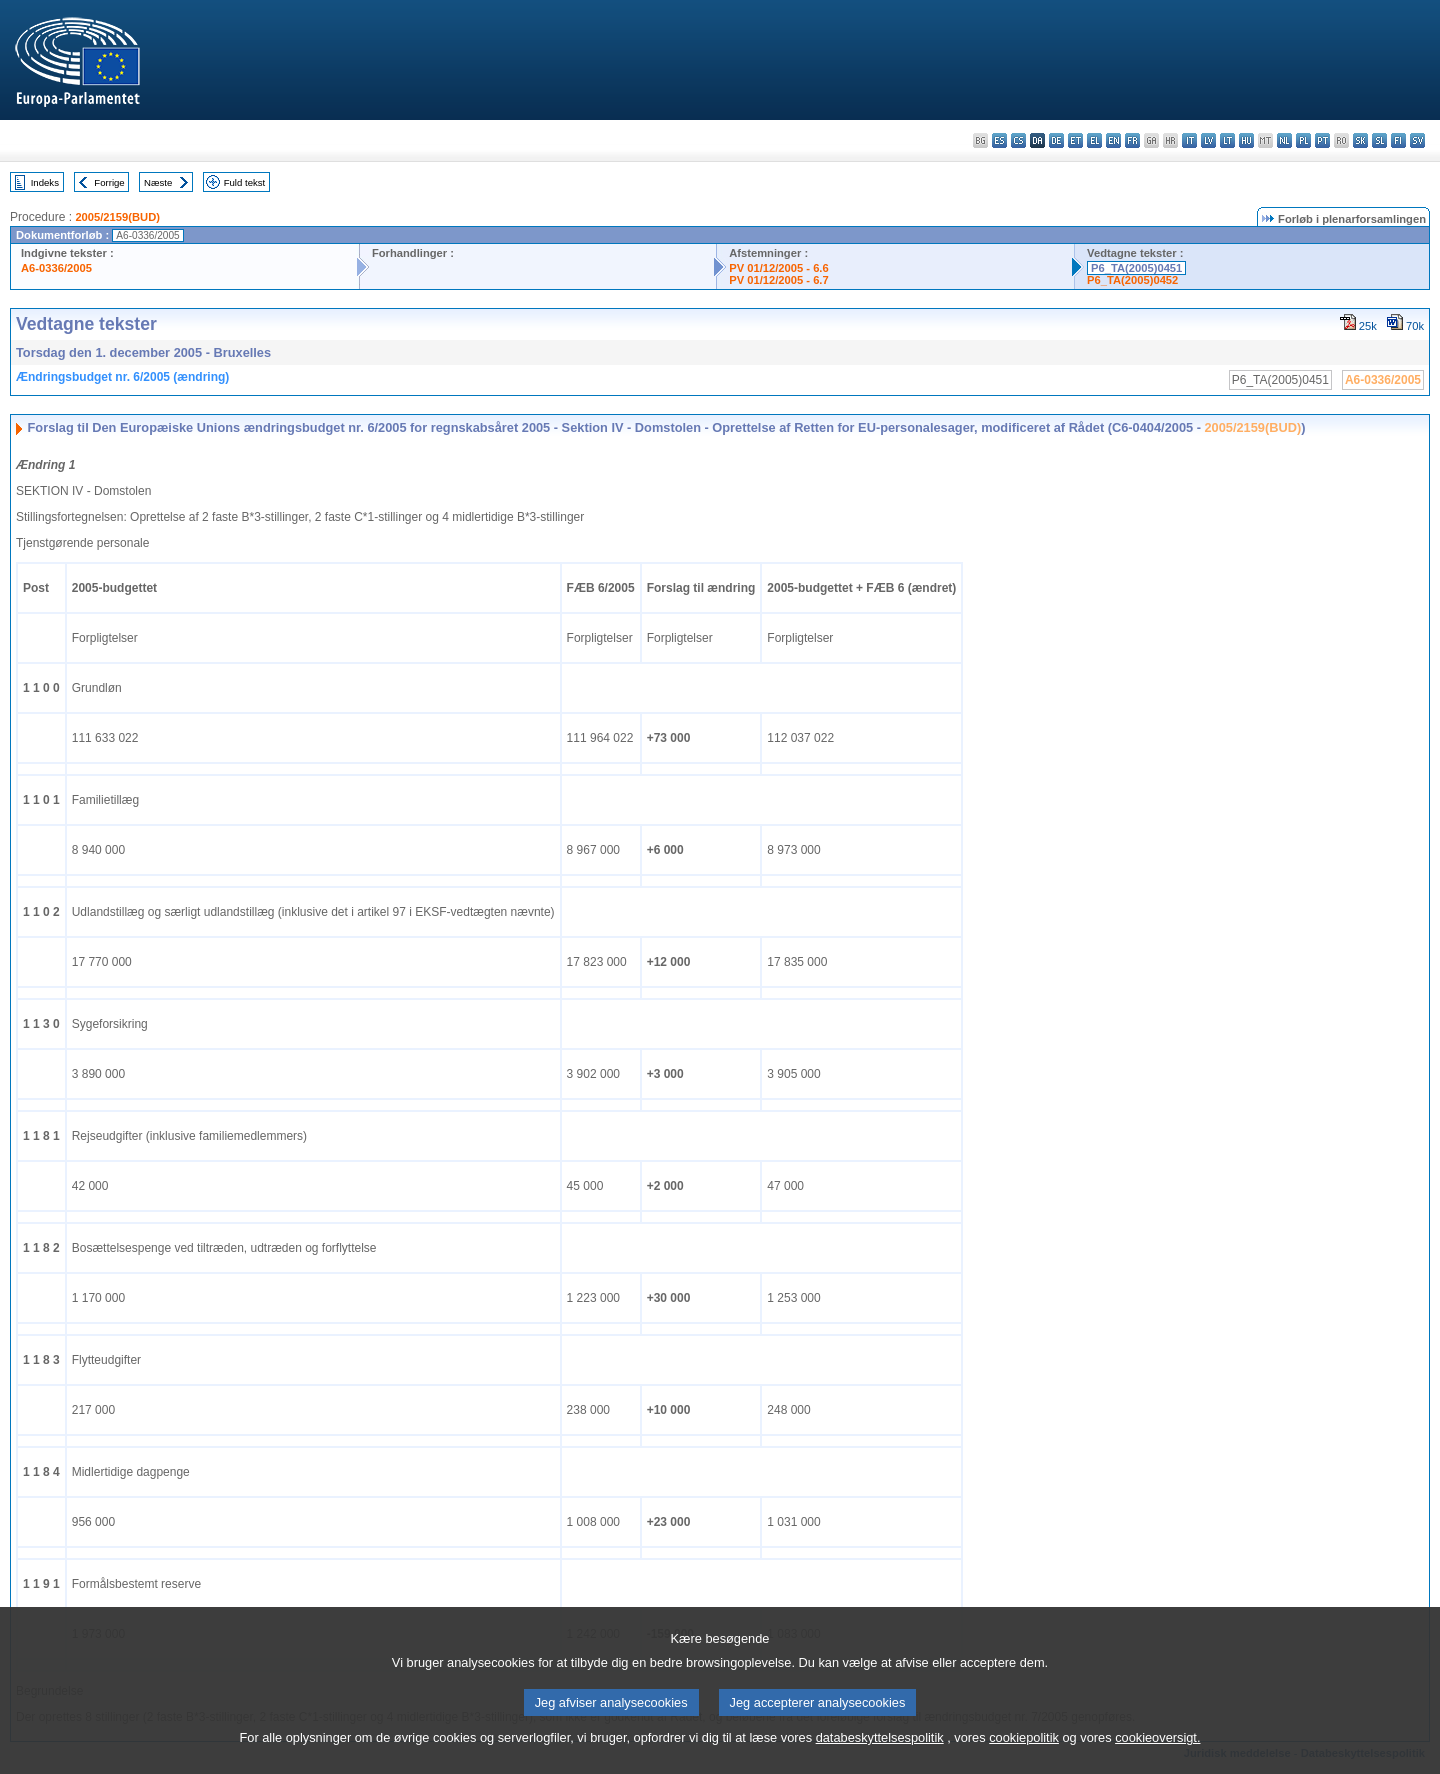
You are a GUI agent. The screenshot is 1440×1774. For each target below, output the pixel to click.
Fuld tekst (245, 182)
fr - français (1132, 140)
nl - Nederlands (1284, 140)
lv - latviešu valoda (1208, 140)
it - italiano (1189, 140)
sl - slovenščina (1379, 140)
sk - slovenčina (1360, 140)
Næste (158, 182)
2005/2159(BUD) (117, 217)
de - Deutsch (1056, 140)
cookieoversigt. (1157, 1759)
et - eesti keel (1075, 140)
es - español (999, 140)
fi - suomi (1398, 140)
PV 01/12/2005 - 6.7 (779, 280)
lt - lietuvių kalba (1227, 140)
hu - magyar (1246, 140)
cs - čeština (1018, 140)
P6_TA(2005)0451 (1136, 268)
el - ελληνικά (1094, 140)
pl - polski (1303, 140)
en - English (1113, 140)
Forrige (109, 182)
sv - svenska (1417, 140)
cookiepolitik (1024, 1759)
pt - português (1322, 140)
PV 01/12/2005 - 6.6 (779, 268)
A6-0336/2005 (56, 268)
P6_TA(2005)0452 (1132, 280)
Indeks (45, 182)
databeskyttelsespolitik (880, 1759)
